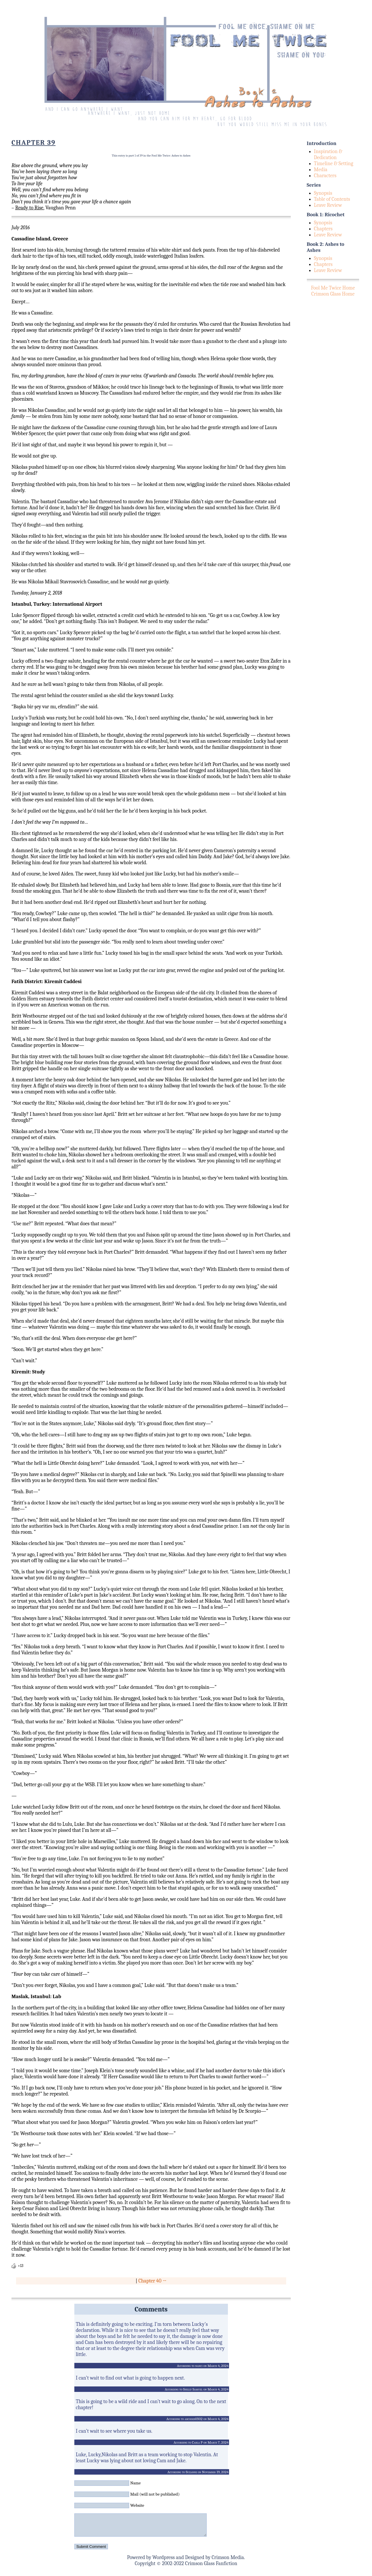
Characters (325, 176)
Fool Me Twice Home (333, 288)
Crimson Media (228, 2562)
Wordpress (163, 2562)
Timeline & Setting (333, 164)
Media (321, 170)
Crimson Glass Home (332, 294)
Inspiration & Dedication (328, 154)
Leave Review (328, 205)
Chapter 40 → (152, 2281)
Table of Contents (332, 199)
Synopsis (323, 193)
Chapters (323, 229)
